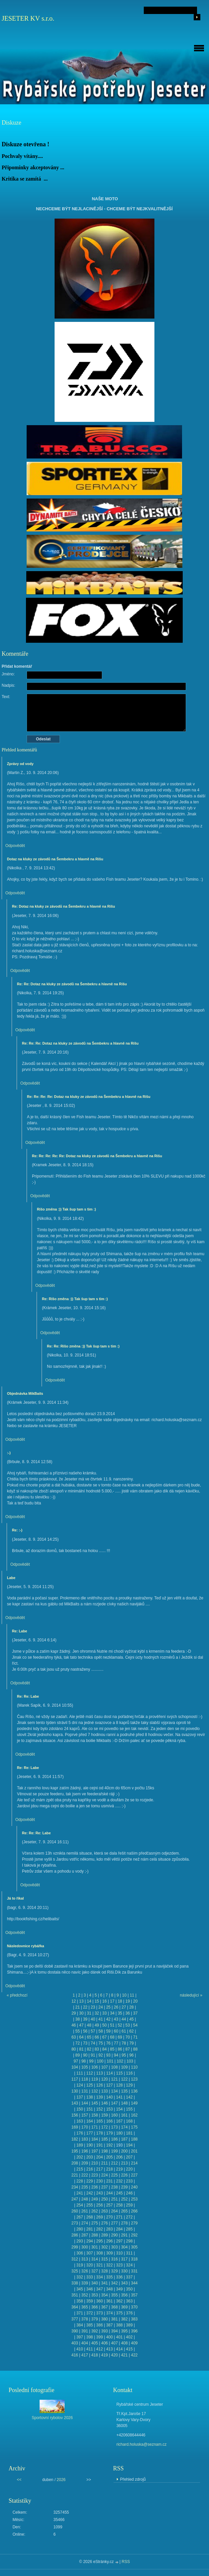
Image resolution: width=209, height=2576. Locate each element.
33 (104, 2013)
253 (134, 2199)
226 (124, 2175)
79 (131, 2043)
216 (89, 2169)
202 (79, 2157)
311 (129, 2253)
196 (84, 2151)
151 (89, 2109)
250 (104, 2199)
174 (124, 2127)
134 (114, 2091)
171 (94, 2127)
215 (79, 2169)
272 (129, 2217)
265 (124, 2211)
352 (84, 2295)
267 (79, 2217)
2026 (61, 2479)
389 (129, 2325)
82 (89, 2049)
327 (94, 2271)
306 (79, 2253)
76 (108, 2043)
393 (104, 2331)
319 (79, 2265)
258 (119, 2205)
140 (109, 2097)
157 (84, 2115)
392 (94, 2331)
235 (84, 2187)
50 (104, 2025)
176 (79, 2133)
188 (134, 2139)
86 (120, 2049)
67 (104, 2037)
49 (97, 2025)
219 (119, 2169)
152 (99, 2109)
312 (74, 2259)
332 (79, 2277)
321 (99, 2265)
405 (94, 2343)
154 (119, 2109)
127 (109, 2085)
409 (134, 2343)
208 (74, 2163)
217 (99, 2169)
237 (104, 2187)
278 (124, 2223)
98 (83, 2061)
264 (114, 2211)
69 (120, 2037)
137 (79, 2097)
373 (99, 2313)
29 (74, 2013)
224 (104, 2175)
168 (129, 2121)
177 (89, 2133)
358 (79, 2301)
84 (104, 2049)
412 (99, 2349)
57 (93, 2031)
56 (85, 2031)
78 (123, 2043)
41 (101, 2019)
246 (129, 2193)
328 (104, 2271)
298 (129, 2241)
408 (124, 2343)
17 (112, 2001)
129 (129, 2085)
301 (94, 2247)
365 (84, 2307)
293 (79, 2241)
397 (79, 2337)
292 (134, 2235)
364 (74, 2307)
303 (114, 2247)
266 (134, 2211)
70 (127, 2037)
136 (134, 2091)
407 (114, 2343)
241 (79, 2193)
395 (124, 2331)
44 (123, 2019)
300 (84, 2247)
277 (114, 2223)
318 (134, 2259)
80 (74, 2049)
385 (89, 2325)
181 (129, 2133)
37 (135, 2013)
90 (85, 2055)
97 (76, 2061)
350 (129, 2289)
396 (134, 2331)
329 (114, 2271)
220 (129, 2169)
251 (114, 2199)
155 (129, 2109)
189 (79, 2145)
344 (134, 2283)
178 (99, 2133)
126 (99, 2085)
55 (77, 2031)
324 (129, 2265)
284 (119, 2229)
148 (124, 2103)
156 (74, 2115)
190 (89, 2145)
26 (116, 2007)
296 (109, 2241)
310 (119, 2253)
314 (94, 2259)
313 (84, 2259)
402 (129, 2337)
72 (77, 2043)
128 (119, 2085)
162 (134, 2115)
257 (109, 2205)
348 (109, 2289)
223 (94, 2175)
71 (135, 2037)
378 (84, 2319)
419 (104, 2355)
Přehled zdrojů (133, 2479)
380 (104, 2319)
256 (99, 2205)
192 (109, 2145)
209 (84, 2163)
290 (114, 2235)
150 (79, 2109)
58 (101, 2031)
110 (134, 2067)
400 (109, 2337)
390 (74, 2331)
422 (134, 2355)
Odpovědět (15, 845)
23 (93, 2007)
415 (129, 2349)
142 (129, 2097)
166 (109, 2121)
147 (114, 2103)
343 (124, 2283)
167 (119, 2121)
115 (119, 2073)
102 (119, 2061)
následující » (191, 1995)
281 (89, 2229)
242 (89, 2193)
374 (109, 2313)
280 (79, 2229)
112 (89, 2073)
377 (74, 2319)
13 (81, 2001)
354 (104, 2295)
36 (127, 2013)
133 (104, 2091)
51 (112, 2025)
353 (94, 2295)
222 (84, 2175)
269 (99, 2217)
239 (124, 2187)
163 (79, 2121)
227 (134, 2175)
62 (131, 2031)
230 (99, 2181)
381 (114, 2319)
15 (97, 2001)
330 (124, 2271)
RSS (126, 2561)
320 (89, 2265)
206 (119, 2157)
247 (74, 2199)
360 (99, 2301)
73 (85, 2043)
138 (89, 2097)
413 (109, 2349)
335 (109, 2277)
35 (120, 2013)
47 (81, 2025)
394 (114, 2331)
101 (110, 2061)
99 (91, 2061)
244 (109, 2193)
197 (94, 2151)
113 (99, 2073)
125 (89, 2085)
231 (109, 2181)
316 (114, 2259)
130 (74, 2091)
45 (131, 2019)
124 (79, 2085)
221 (74, 2175)
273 (74, 2223)
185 (104, 2139)
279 (134, 2223)
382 (124, 2319)
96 (131, 2055)
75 (101, 2043)
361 (109, 2301)
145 (94, 2103)
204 (99, 2157)
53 (127, 2025)
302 (104, 2247)
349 (119, 2289)
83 (97, 2049)
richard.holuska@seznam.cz (141, 2444)
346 (89, 2289)
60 (116, 2031)
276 (104, 2223)
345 (79, 2289)
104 (74, 2067)
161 (124, 2115)
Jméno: (8, 674)
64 (81, 2037)
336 (119, 2277)
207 (129, 2157)
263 (104, 2211)
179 (109, 2133)
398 (89, 2337)
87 (127, 2049)
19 (127, 2001)
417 (84, 2355)
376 (129, 2313)
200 (124, 2151)
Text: (6, 696)
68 (112, 2037)
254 (79, 2205)
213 (124, 2163)
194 (129, 2145)
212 (114, 2163)
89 (77, 2055)
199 (114, 2151)
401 (119, 2337)
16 (104, 2001)
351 (74, 2295)
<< (19, 2479)
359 (89, 2301)
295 (99, 2241)
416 (74, 2355)
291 (124, 2235)
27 (123, 2007)
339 (84, 2283)
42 (108, 2019)
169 (74, 2127)
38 (77, 2019)
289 (104, 2235)
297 (119, 2241)
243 (99, 2193)
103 (129, 2061)
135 (124, 2091)
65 (89, 2037)
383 (134, 2319)
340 (94, 2283)
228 (79, 2181)
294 (89, 2241)
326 (84, 2271)
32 (97, 2013)
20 (135, 2001)
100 (100, 2061)
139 (99, 2097)
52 (120, 2025)
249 (94, 2199)
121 (114, 2079)
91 (93, 2055)
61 (123, 2031)
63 (74, 2037)
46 (74, 2025)
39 (85, 2019)
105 (84, 2067)
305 (134, 2247)
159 (104, 2115)
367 (104, 2307)
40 (93, 2019)
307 (89, 2253)
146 (104, 2103)
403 (74, 2343)
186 (114, 2139)
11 (132, 1995)
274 (84, 2223)
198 (104, 2151)
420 (114, 2355)
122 (124, 2079)
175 (134, 2127)
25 (108, 2007)
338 (74, 2283)
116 (129, 2073)
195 (74, 2151)
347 (99, 2289)
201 (134, 2151)
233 (129, 2181)
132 (94, 2091)
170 (84, 2127)
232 (119, 2181)
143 (74, 2103)
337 (129, 2277)
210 (94, 2163)
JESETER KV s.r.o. (28, 18)
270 (109, 2217)
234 (74, 2187)
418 (94, 2355)
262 (94, 2211)
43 (116, 2019)
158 (94, 2115)
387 (109, 2325)
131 (84, 2091)
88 (135, 2049)
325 (74, 2271)
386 (99, 2325)
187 (124, 2139)
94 (116, 2055)
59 (108, 2031)
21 (77, 2007)
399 (99, 2337)
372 (89, 2313)
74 (93, 2043)
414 (119, 2349)
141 (119, 2097)
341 (104, 2283)
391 (84, 2331)
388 (119, 2325)
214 (134, 2163)
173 (114, 2127)
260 (74, 2211)
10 (124, 1995)
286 (74, 2235)
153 (109, 2109)
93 (108, 2055)
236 (94, 2187)
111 (79, 2073)
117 (74, 2079)
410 (79, 2349)
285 (129, 2229)
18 (120, 2001)
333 (89, 2277)
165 (99, 2121)
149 (134, 2103)
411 (89, 2349)
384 (79, 2325)
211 (104, 2163)
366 (94, 2307)
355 (114, 2295)
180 (119, 2133)
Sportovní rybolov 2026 (52, 2417)
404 (84, 2343)
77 (116, 2043)
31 (89, 2013)
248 (84, 2199)
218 (109, 2169)
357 (134, 2295)
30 (81, 2013)
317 (124, 2259)
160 (114, 2115)
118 (84, 2079)
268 (89, 2217)
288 (94, 2235)
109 (124, 2067)
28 (131, 2007)
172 (104, 2127)
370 (134, 2307)
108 (114, 2067)
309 (109, 2253)
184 (94, 2139)
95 (123, 2055)
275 (94, 2223)
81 (81, 2049)
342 (114, 2283)
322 (109, 2265)
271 (119, 2217)
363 (129, 2301)
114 (109, 2073)
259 (129, 2205)
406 (104, 2343)
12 (74, 2001)
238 (114, 2187)
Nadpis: (8, 685)
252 (124, 2199)
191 (99, 2145)
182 (74, 2139)
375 (119, 2313)
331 (134, 2271)
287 (84, 2235)
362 (119, 2301)
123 (134, 2079)
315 (104, 2259)
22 (85, 2007)
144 (84, 2103)
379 (94, 2319)
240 (134, 2187)
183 (84, 2139)
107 (104, 2067)
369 (124, 2307)
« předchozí (17, 1995)
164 (89, 2121)
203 (89, 2157)
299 (74, 2247)
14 (89, 2001)
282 (99, 2229)
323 (119, 2265)
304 (124, 2247)
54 (135, 2025)
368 (114, 2307)
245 (119, 2193)
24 (101, 2007)
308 (99, 2253)
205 (109, 2157)
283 (109, 2229)
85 (112, 2049)
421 (124, 2355)
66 (97, 2037)
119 (94, 2079)
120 (104, 2079)
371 (79, 2313)
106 (94, 2067)
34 (112, 2013)
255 (89, 2205)
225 (114, 2175)
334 (99, 2277)
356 (124, 2295)
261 (84, 2211)
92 (101, 2055)
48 (89, 2025)
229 (89, 2181)
